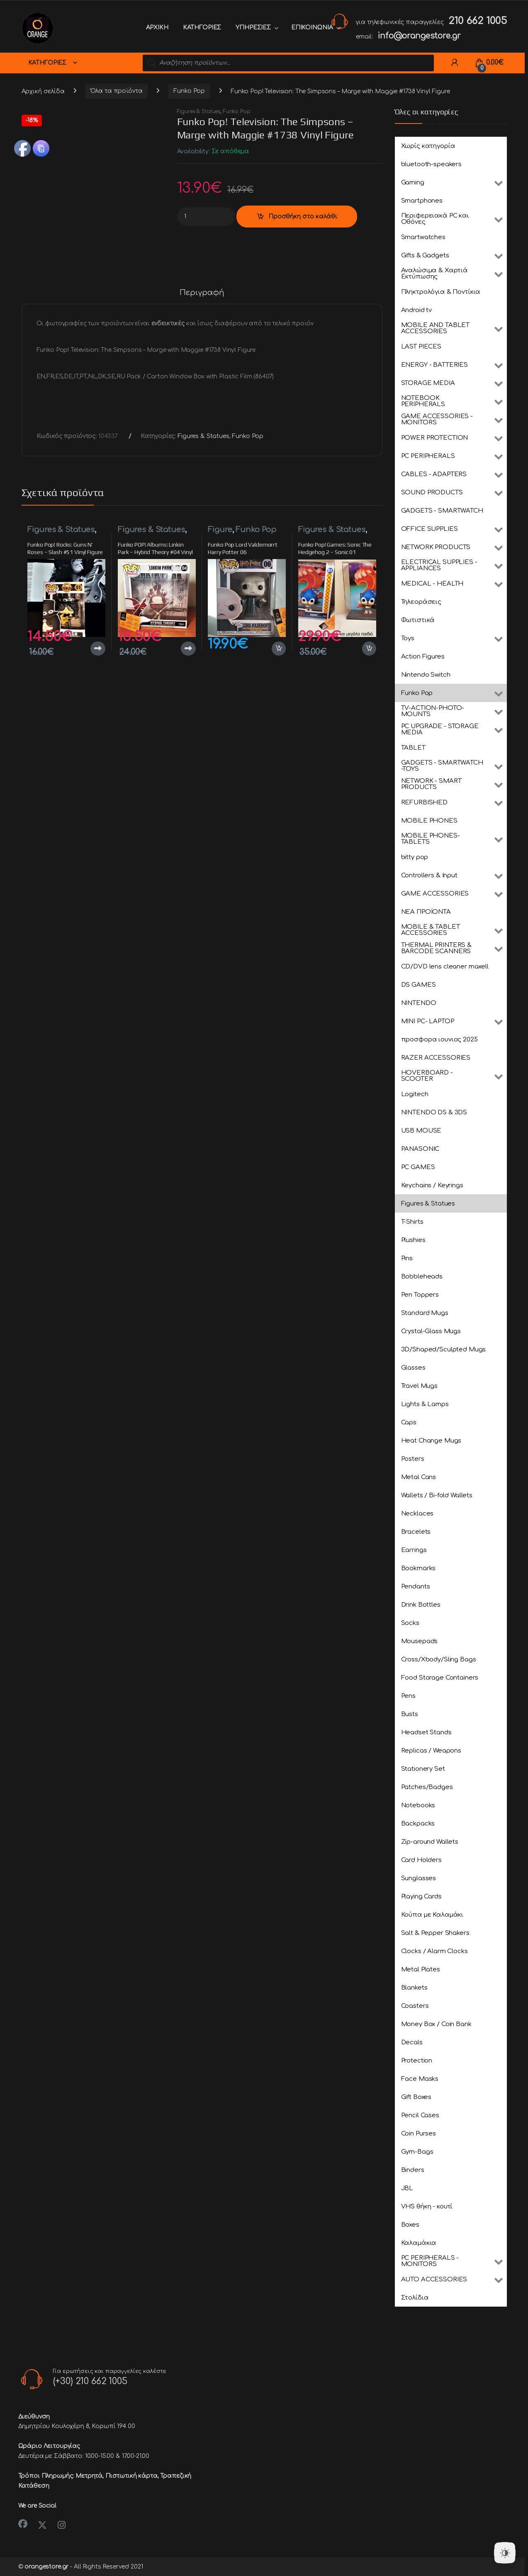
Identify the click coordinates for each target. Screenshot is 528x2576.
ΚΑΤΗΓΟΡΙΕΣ (202, 27)
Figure (220, 529)
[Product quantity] (206, 216)
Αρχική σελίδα (43, 91)
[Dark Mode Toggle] (505, 2553)
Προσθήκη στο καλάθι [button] (279, 649)
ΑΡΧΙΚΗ (157, 27)
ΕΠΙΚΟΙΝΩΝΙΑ (312, 27)
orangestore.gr (46, 2567)
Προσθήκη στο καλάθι (302, 216)
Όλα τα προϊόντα (116, 91)
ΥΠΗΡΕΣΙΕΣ (253, 27)
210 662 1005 (477, 21)
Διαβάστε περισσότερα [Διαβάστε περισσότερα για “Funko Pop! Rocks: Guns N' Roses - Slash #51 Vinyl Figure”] (97, 649)
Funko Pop (189, 91)
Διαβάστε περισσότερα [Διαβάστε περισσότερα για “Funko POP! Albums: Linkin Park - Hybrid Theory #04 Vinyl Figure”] (188, 649)
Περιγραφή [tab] (202, 293)
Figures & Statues (199, 111)
